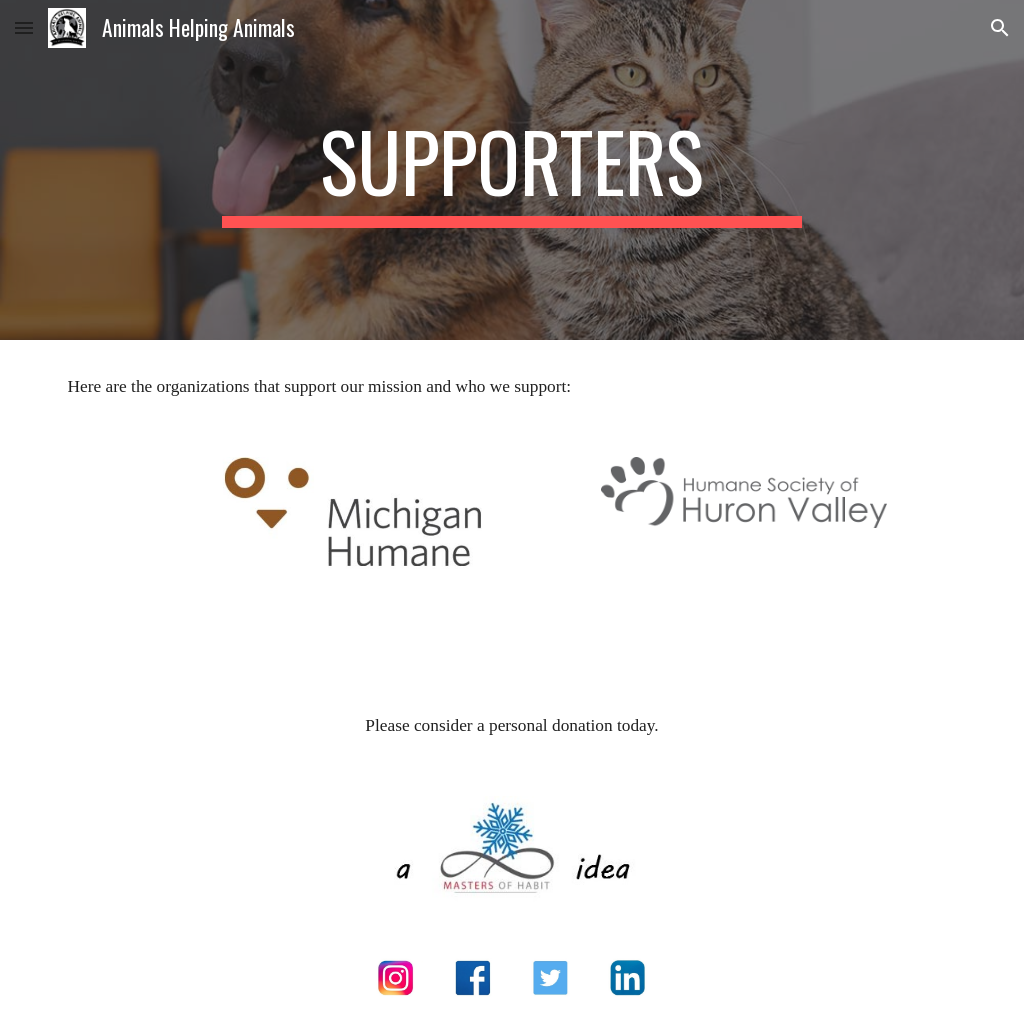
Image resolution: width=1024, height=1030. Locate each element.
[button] (24, 27)
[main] (511, 170)
